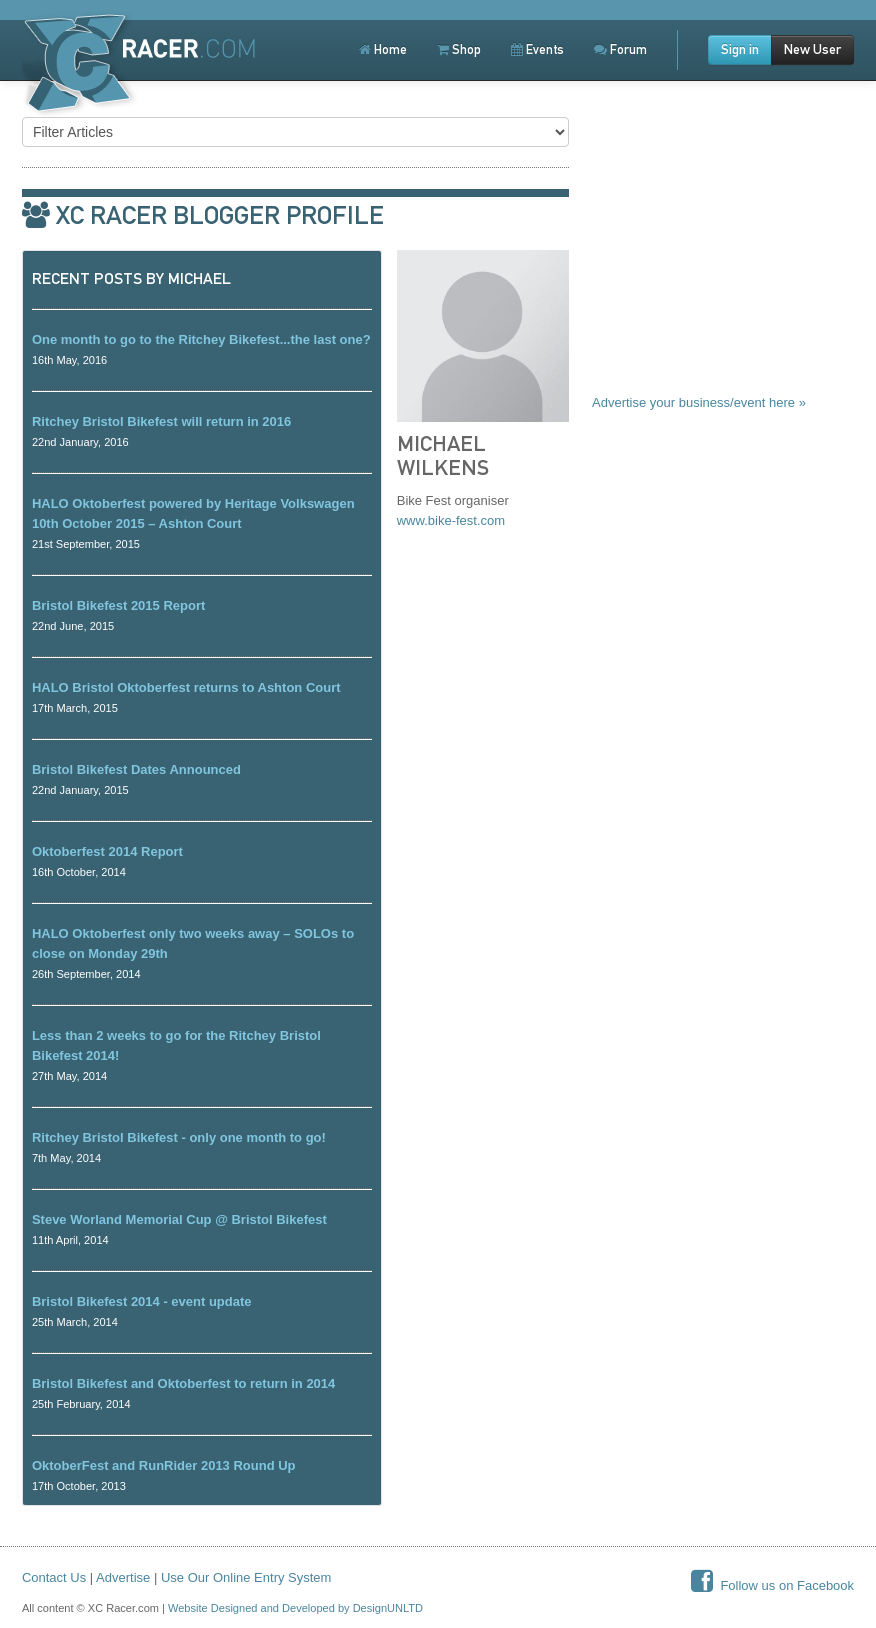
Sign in (740, 49)
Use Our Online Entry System (246, 1577)
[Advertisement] (723, 262)
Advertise (123, 1577)
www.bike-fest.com (451, 520)
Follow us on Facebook (772, 1585)
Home (383, 49)
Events (537, 49)
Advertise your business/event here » (699, 402)
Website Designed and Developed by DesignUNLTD (295, 1608)
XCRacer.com (144, 68)
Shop (459, 49)
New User (812, 49)
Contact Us (54, 1577)
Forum (620, 49)
